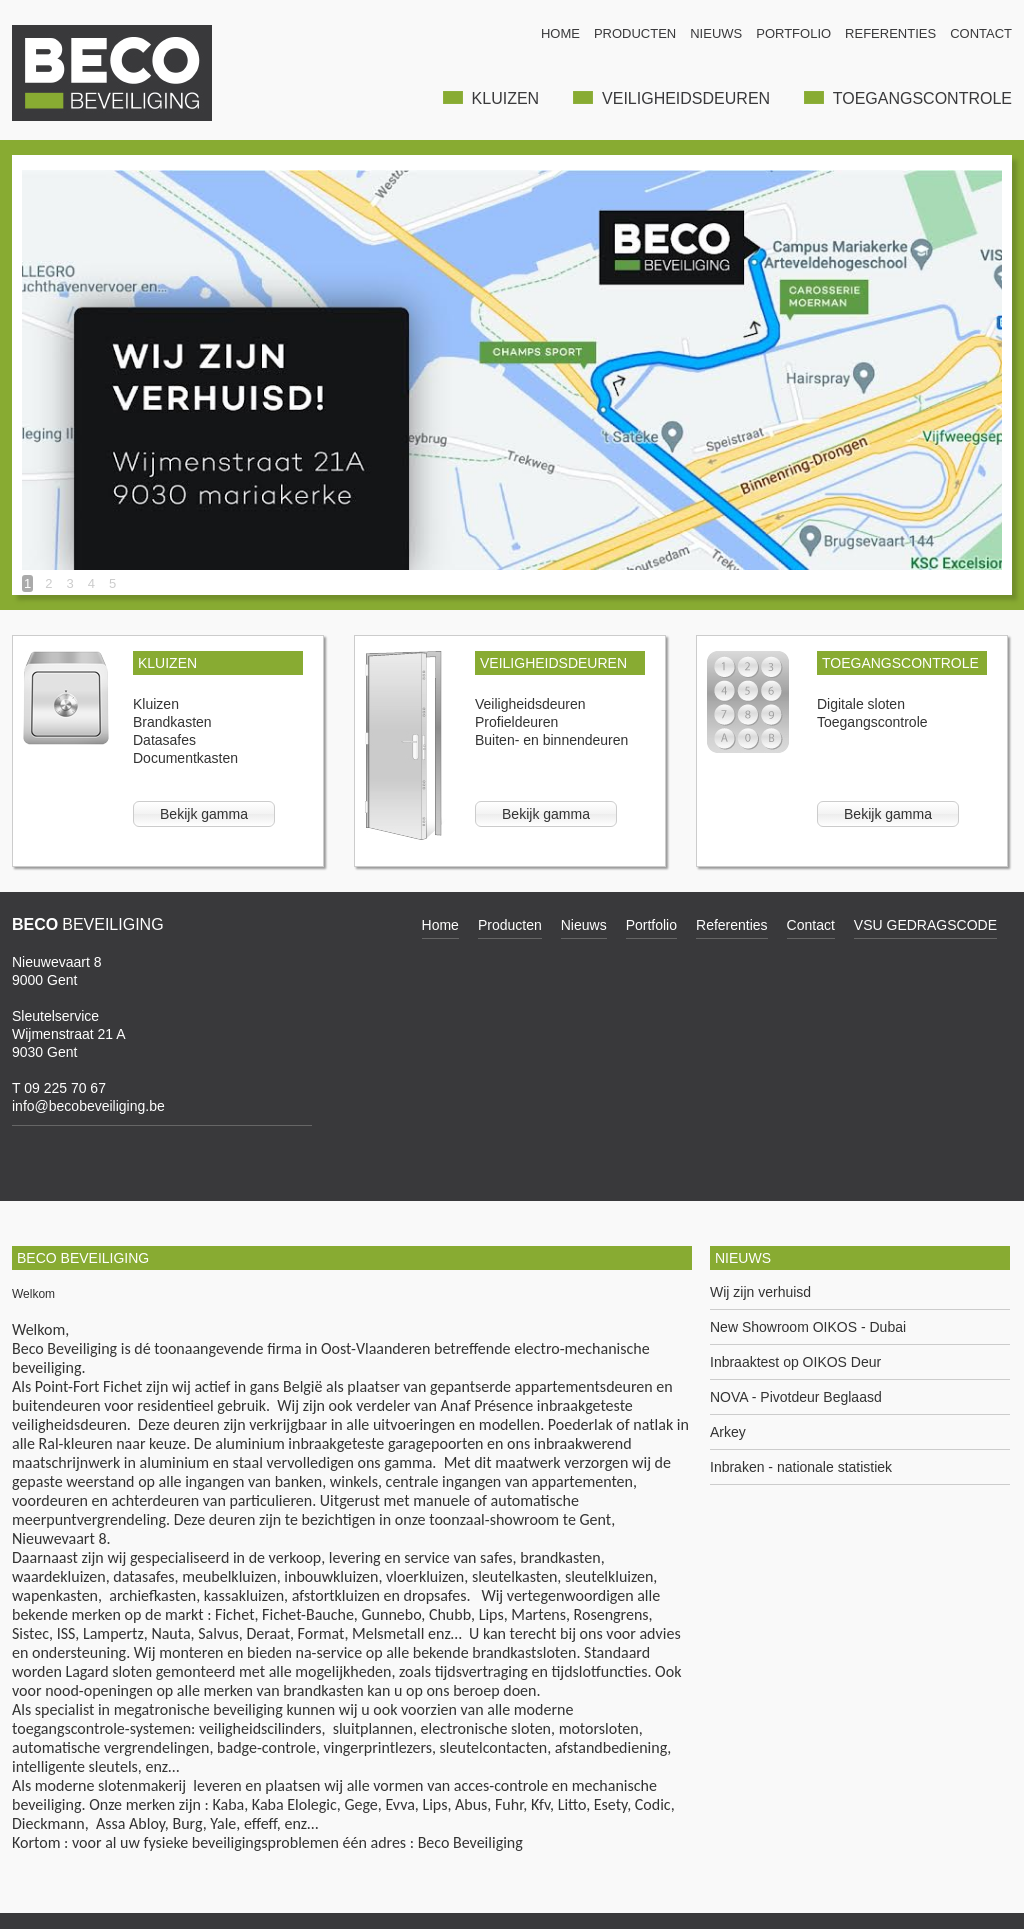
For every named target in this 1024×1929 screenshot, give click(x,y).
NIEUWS (716, 33)
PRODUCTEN (635, 33)
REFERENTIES (890, 33)
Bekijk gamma (204, 814)
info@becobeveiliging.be (88, 1106)
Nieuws (584, 925)
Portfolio (651, 925)
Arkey (728, 1432)
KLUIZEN (491, 98)
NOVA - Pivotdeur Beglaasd (796, 1397)
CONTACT (981, 33)
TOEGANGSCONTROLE (908, 98)
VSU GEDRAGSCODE (925, 925)
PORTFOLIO (793, 33)
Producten (510, 925)
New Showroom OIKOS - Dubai (808, 1327)
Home (440, 925)
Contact (811, 925)
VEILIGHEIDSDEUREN (671, 98)
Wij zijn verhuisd (760, 1292)
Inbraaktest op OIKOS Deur (795, 1362)
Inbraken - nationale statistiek (801, 1467)
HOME (560, 33)
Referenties (732, 925)
